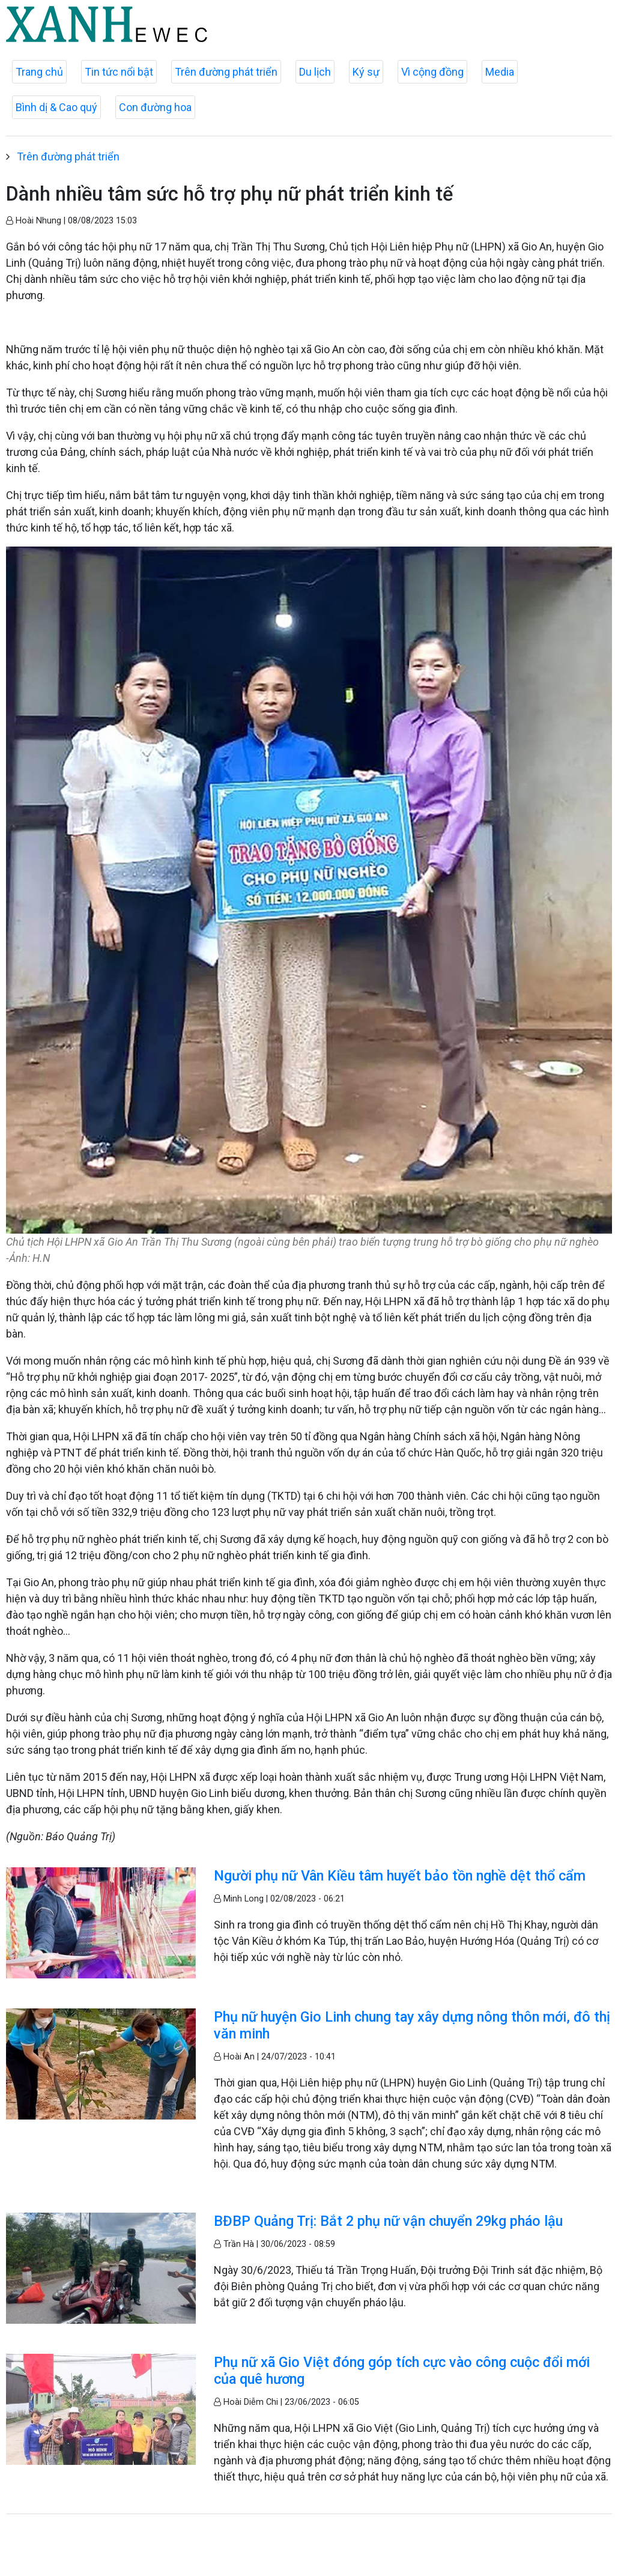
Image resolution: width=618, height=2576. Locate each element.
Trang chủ (39, 71)
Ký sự (366, 71)
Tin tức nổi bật (119, 71)
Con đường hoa (155, 107)
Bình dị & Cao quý (56, 107)
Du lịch (315, 71)
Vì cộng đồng (432, 71)
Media (499, 71)
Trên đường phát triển (226, 71)
